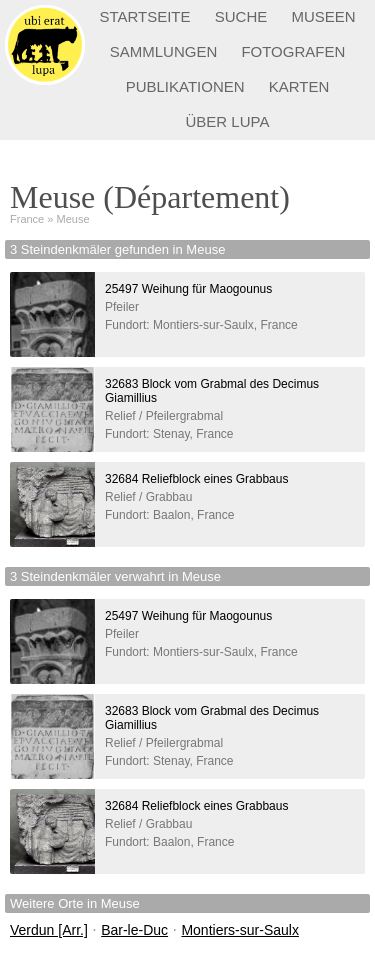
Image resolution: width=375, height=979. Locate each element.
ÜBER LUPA (228, 121)
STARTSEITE (144, 16)
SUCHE (241, 16)
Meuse (73, 219)
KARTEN (299, 86)
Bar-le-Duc (134, 930)
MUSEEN (323, 16)
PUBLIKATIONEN (185, 86)
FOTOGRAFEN (293, 51)
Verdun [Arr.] (49, 930)
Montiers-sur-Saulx (239, 930)
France (27, 219)
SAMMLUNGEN (164, 51)
